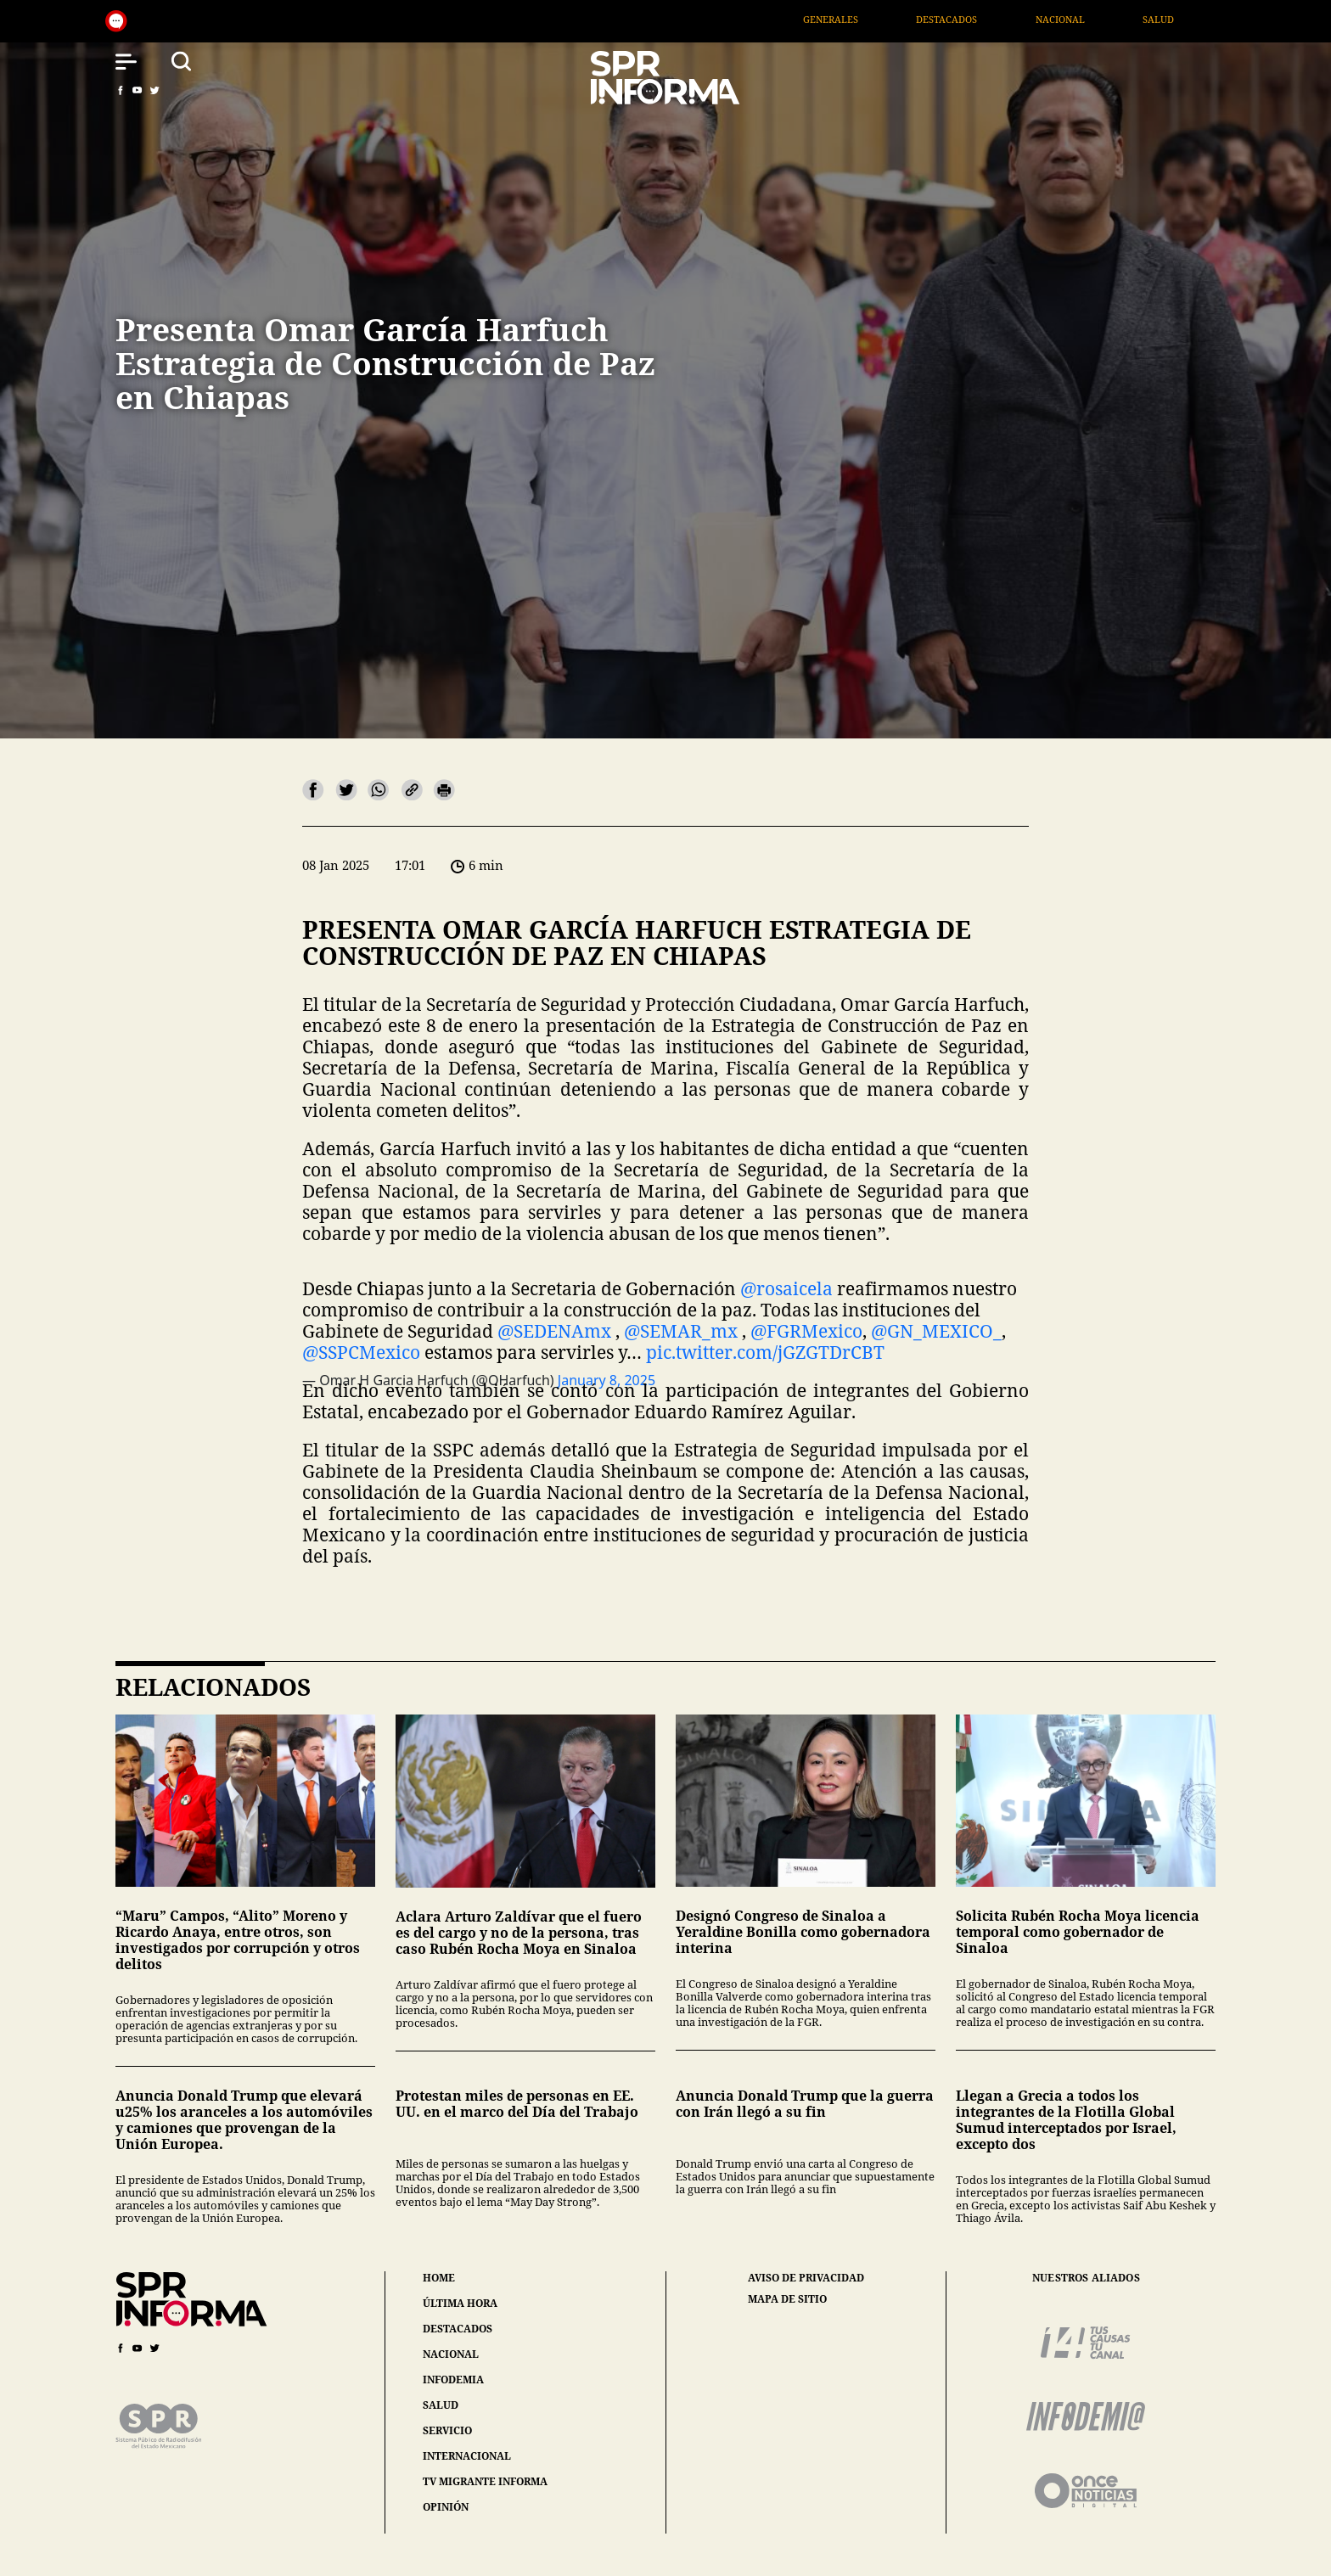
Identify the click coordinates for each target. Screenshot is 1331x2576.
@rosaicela (786, 1288)
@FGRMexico (806, 1331)
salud (440, 2405)
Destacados (994, 19)
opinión (446, 2507)
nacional (451, 2354)
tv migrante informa (485, 2481)
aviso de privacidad (806, 2278)
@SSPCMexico (361, 1352)
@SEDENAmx (554, 1331)
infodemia (453, 2379)
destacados (457, 2328)
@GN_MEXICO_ (936, 1331)
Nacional (1107, 19)
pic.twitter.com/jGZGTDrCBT (765, 1352)
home (439, 2277)
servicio (447, 2430)
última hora (460, 2303)
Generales (878, 19)
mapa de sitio (787, 2299)
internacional (467, 2456)
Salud (1205, 19)
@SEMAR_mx (681, 1331)
